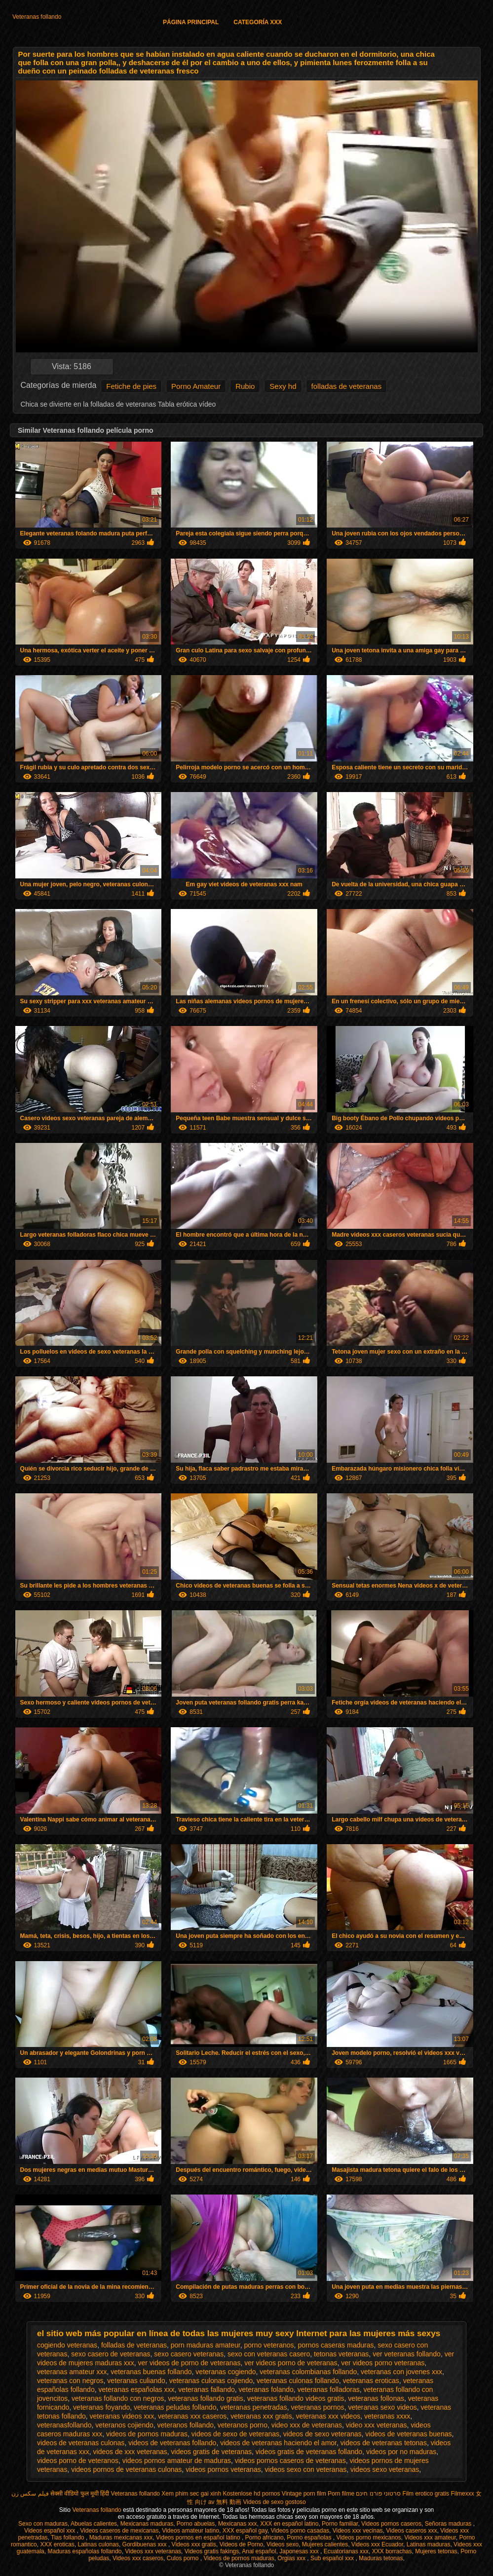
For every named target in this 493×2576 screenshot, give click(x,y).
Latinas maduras (429, 2544)
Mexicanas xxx (237, 2523)
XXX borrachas (392, 2551)
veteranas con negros (70, 2381)
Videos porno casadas (300, 2530)
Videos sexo (282, 2544)
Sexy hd (282, 386)
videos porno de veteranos (77, 2460)
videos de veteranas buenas (408, 2434)
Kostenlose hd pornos (251, 2493)
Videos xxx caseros (138, 2558)
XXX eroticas (57, 2544)
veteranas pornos (317, 2407)
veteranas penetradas (253, 2407)
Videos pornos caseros (391, 2523)
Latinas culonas (97, 2544)
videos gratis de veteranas (211, 2452)
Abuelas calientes (94, 2523)
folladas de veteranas (346, 386)
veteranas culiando (136, 2381)
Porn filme (341, 2493)
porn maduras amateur (205, 2345)
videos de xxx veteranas (130, 2452)
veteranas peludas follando (175, 2407)
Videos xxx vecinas (358, 2530)
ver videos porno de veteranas (290, 2363)
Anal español (259, 2551)
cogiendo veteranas (67, 2345)
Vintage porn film (304, 2493)
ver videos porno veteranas (382, 2363)
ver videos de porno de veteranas (189, 2363)
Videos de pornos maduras (238, 2558)
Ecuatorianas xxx (346, 2551)
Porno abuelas (196, 2523)
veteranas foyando (101, 2407)
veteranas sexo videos (382, 2407)
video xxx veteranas (376, 2425)
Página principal (191, 22)
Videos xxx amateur (430, 2537)
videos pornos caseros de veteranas (290, 2460)
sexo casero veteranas (189, 2354)
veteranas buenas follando (151, 2372)
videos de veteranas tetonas (384, 2443)
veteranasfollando (64, 2425)
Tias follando (68, 2537)
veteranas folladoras (329, 2389)
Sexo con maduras (43, 2523)
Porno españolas (310, 2537)
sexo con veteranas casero (269, 2354)
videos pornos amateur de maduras (176, 2460)
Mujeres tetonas (436, 2551)
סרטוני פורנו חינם (378, 2493)
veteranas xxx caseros (192, 2416)
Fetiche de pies (131, 386)
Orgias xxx (292, 2558)
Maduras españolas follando (84, 2551)
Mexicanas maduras (146, 2523)
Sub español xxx (332, 2558)
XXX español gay (245, 2530)
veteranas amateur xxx (72, 2372)
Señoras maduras (449, 2523)
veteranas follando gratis (205, 2398)
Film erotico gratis (425, 2493)
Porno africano (264, 2537)
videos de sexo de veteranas (235, 2434)
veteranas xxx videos (328, 2416)
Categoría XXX (257, 22)
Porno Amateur (196, 386)
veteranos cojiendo (124, 2425)
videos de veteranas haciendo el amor (278, 2443)
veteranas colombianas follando (308, 2372)
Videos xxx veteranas (153, 2551)
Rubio (245, 386)
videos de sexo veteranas (322, 2434)
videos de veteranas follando (172, 2443)
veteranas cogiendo (225, 2372)
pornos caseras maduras (336, 2345)
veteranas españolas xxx (136, 2389)
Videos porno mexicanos (368, 2537)
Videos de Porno (242, 2544)
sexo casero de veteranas (110, 2354)
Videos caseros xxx (411, 2530)
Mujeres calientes (325, 2544)
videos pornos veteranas (223, 2469)
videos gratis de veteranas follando (309, 2452)
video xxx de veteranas (306, 2425)
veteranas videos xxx (122, 2416)
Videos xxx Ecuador (377, 2544)
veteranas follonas (376, 2398)
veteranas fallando (206, 2389)
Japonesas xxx (299, 2551)
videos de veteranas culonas (80, 2443)
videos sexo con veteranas (305, 2469)
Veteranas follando (36, 16)
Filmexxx (462, 2493)
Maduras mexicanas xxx (121, 2537)
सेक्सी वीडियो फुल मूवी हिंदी (79, 2493)
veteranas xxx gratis (261, 2416)
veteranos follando (185, 2425)
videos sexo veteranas (384, 2469)
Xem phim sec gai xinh (191, 2493)
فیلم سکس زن (30, 2493)
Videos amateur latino (190, 2530)
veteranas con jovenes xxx (401, 2372)
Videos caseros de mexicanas (119, 2530)
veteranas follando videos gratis (295, 2398)
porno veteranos (269, 2345)
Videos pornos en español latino (199, 2537)
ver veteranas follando (407, 2354)
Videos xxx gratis (194, 2544)
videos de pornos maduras (147, 2434)
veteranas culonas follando (298, 2381)
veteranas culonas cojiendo (211, 2381)
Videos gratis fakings (212, 2551)
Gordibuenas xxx (145, 2544)
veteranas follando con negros (118, 2398)
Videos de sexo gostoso (274, 2502)
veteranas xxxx (387, 2416)
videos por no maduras (401, 2452)
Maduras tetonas (381, 2558)
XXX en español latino (289, 2523)
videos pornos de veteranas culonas (126, 2469)
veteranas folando (266, 2389)
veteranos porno (242, 2425)
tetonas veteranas (341, 2354)
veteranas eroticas (370, 2381)
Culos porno (183, 2558)
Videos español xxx (50, 2530)
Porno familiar (340, 2523)
